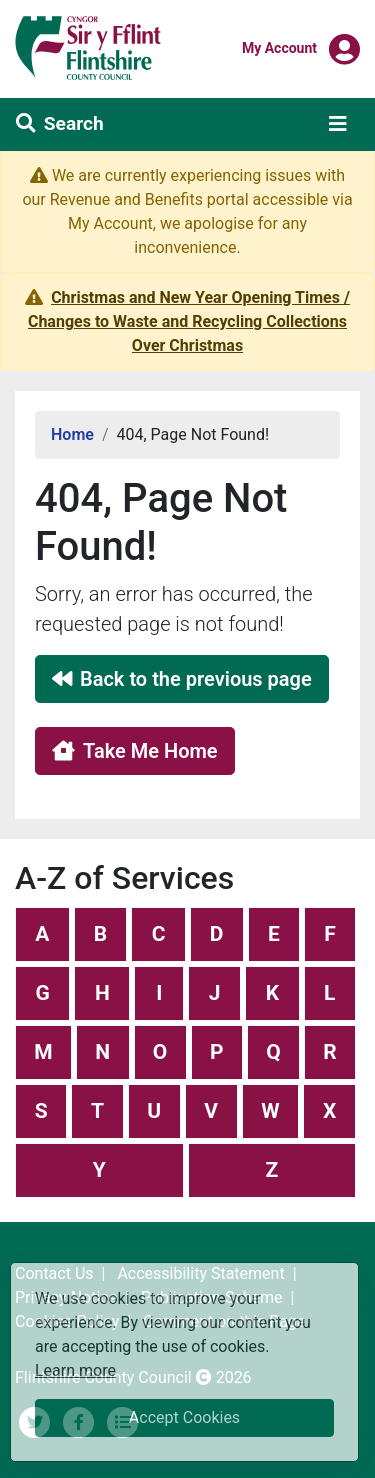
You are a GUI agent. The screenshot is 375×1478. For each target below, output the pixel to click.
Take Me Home (135, 751)
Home (72, 434)
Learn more (75, 1369)
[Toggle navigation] (338, 124)
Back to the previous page (182, 679)
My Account (279, 47)
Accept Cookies (184, 1417)
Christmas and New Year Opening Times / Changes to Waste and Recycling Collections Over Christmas (189, 321)
